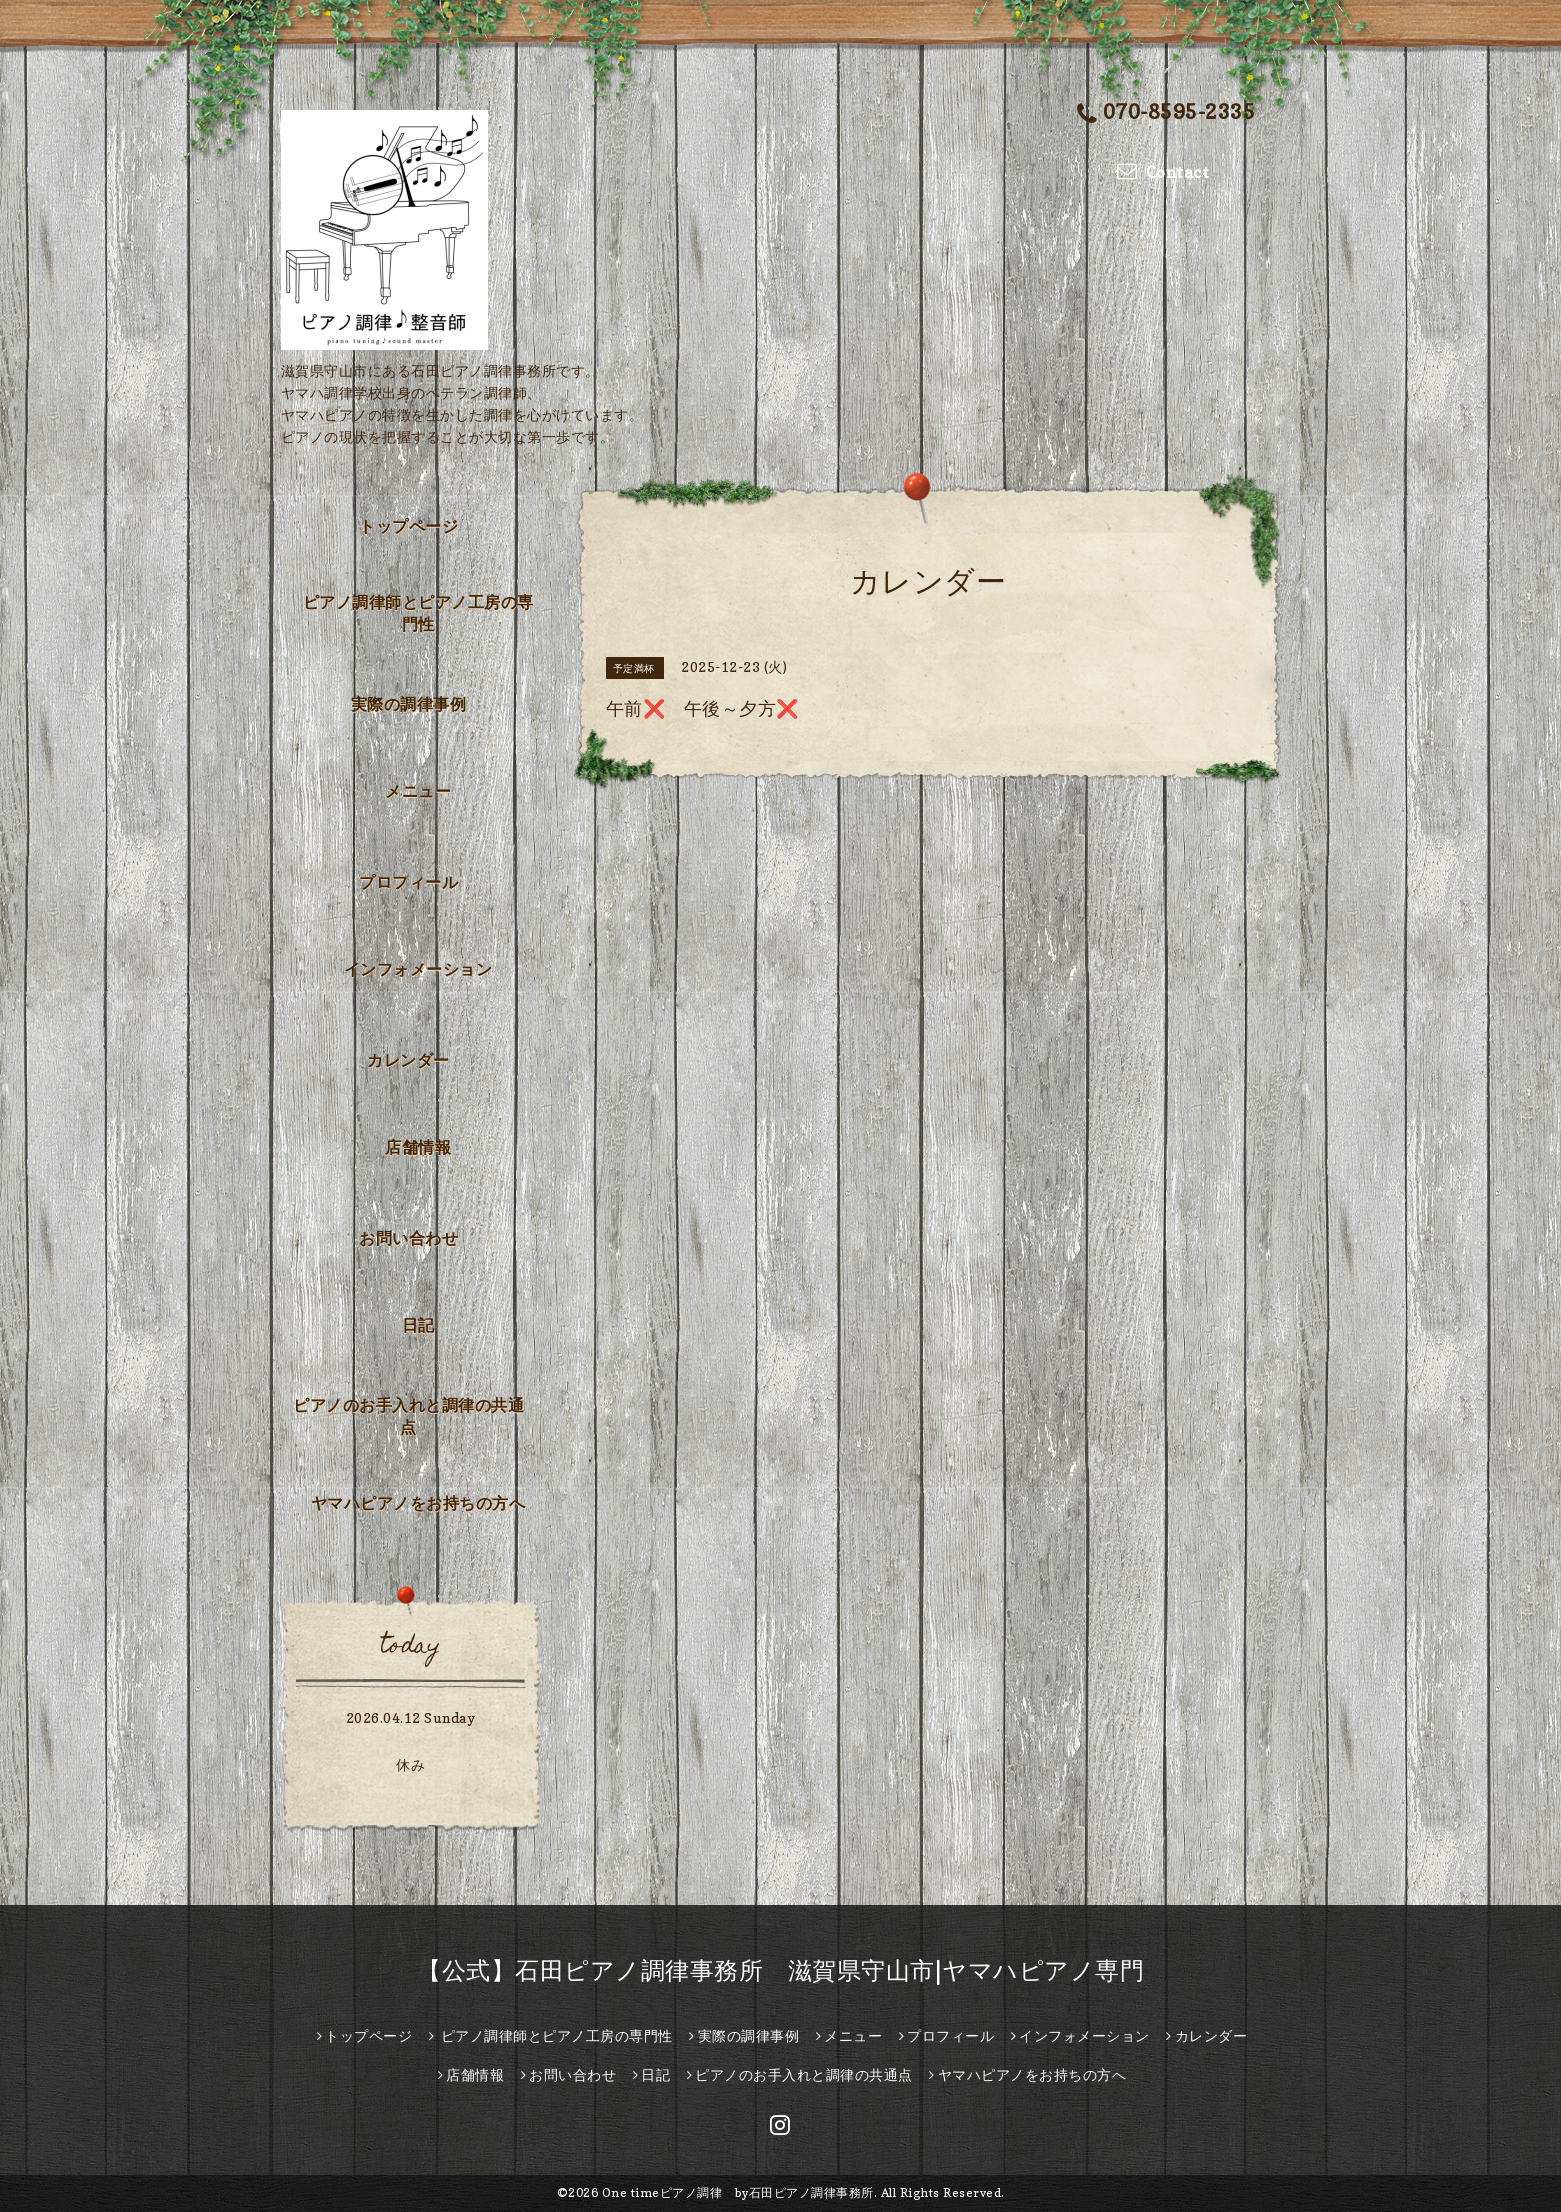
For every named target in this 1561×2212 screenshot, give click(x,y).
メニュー (418, 791)
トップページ (408, 526)
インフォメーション (418, 969)
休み (410, 1764)
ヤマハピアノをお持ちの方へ (418, 1503)
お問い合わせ (408, 1238)
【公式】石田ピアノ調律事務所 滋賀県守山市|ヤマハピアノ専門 (780, 1970)
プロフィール (408, 882)
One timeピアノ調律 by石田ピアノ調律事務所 (738, 2192)
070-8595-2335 (1166, 113)
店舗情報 (418, 1147)
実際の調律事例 (409, 704)
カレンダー (408, 1060)
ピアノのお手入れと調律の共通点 (408, 1416)
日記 (418, 1325)
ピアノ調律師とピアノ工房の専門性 (418, 613)
